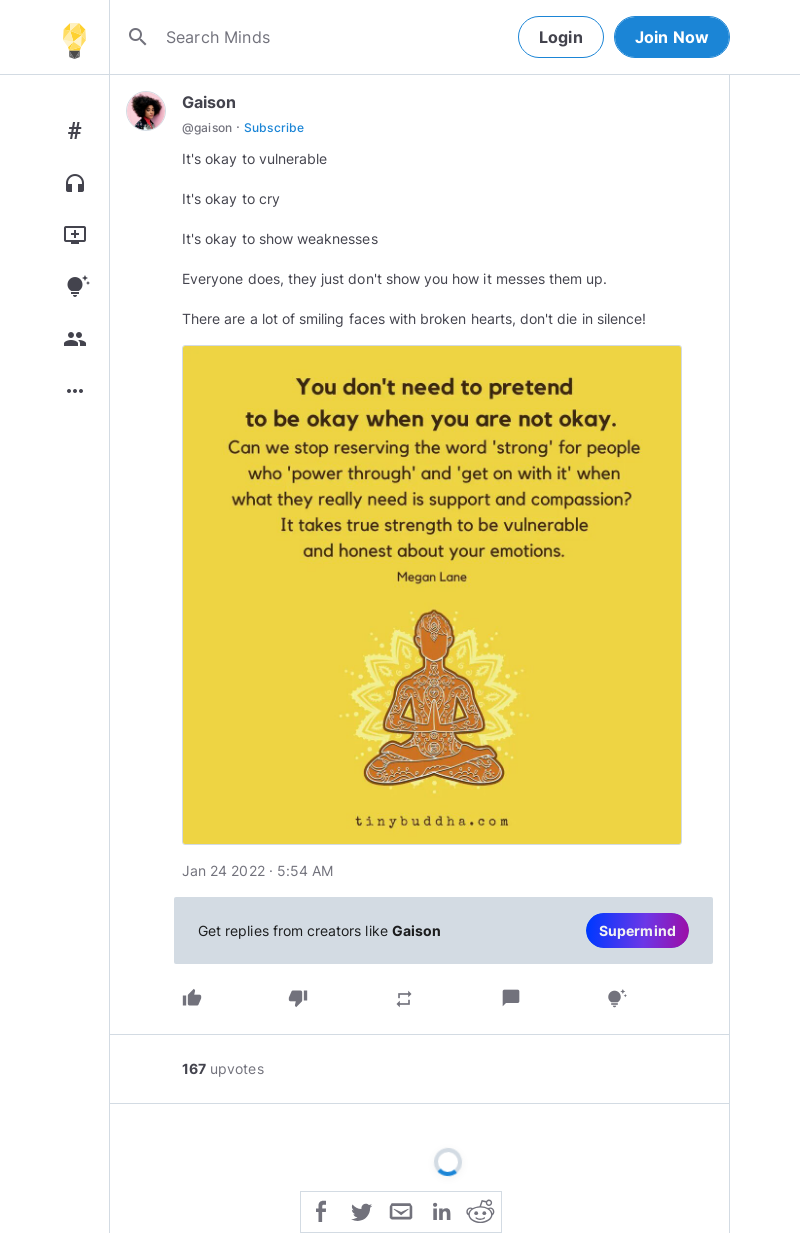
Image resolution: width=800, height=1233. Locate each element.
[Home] (74, 37)
